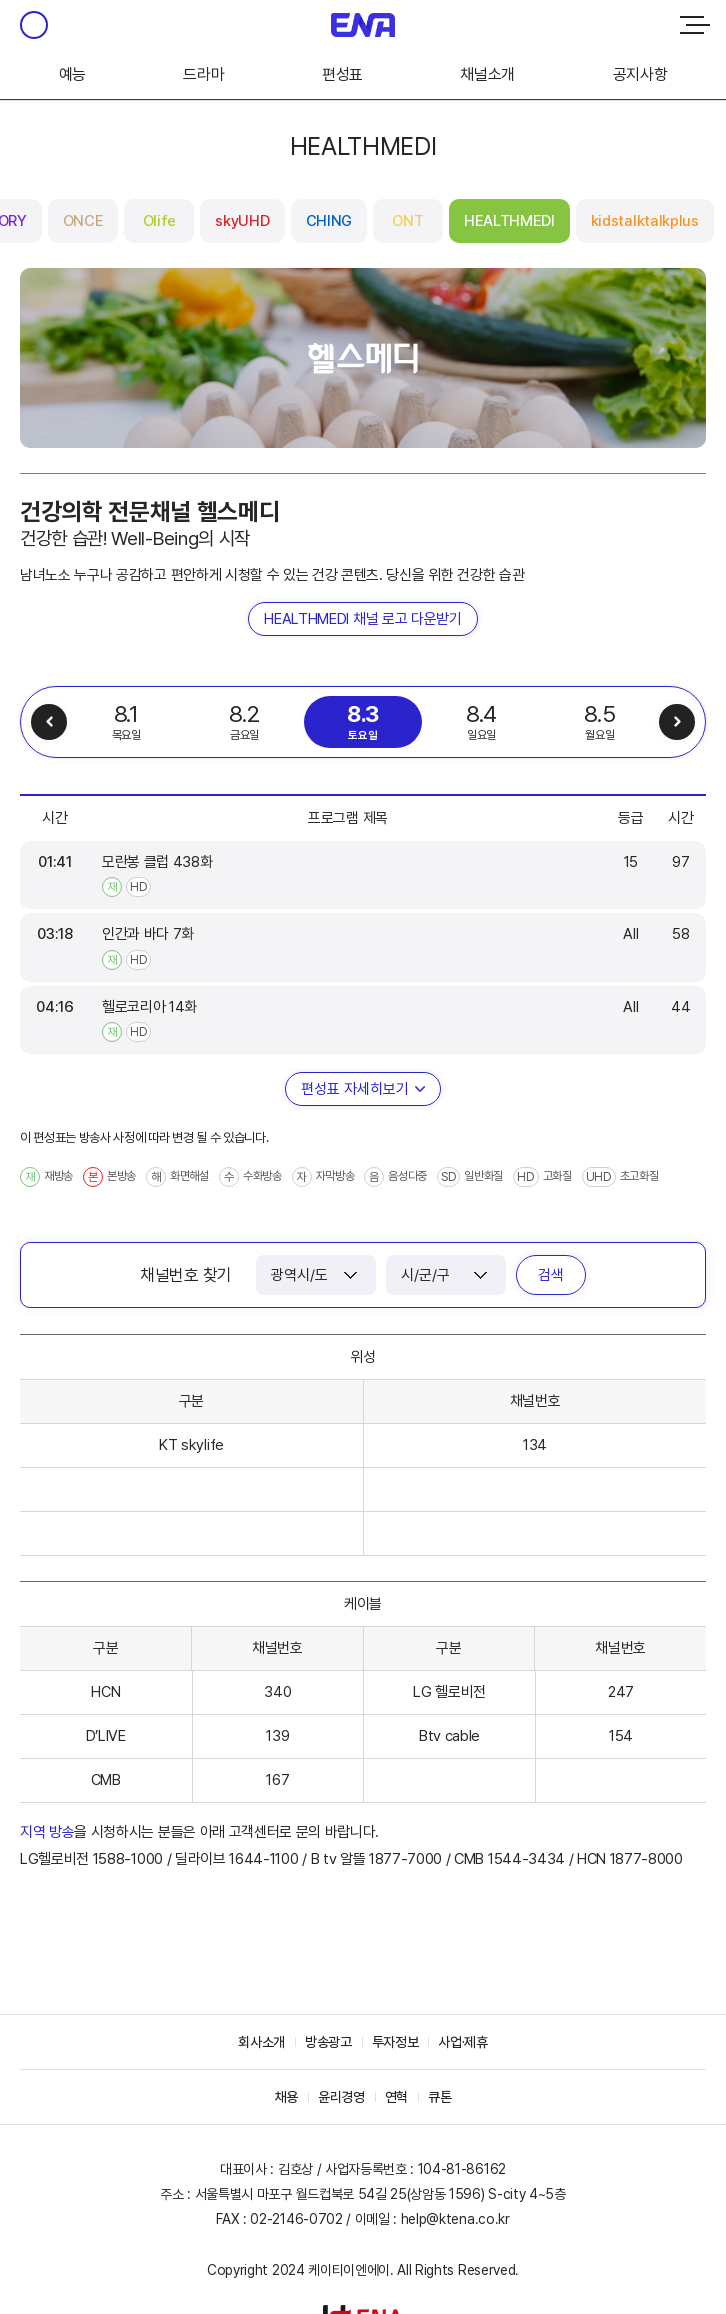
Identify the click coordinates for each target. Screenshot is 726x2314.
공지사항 (640, 74)
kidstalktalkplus (645, 221)
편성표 (342, 74)
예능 (72, 74)
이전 (49, 722)
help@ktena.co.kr (455, 2219)
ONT (407, 221)
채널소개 (487, 74)
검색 (551, 1275)
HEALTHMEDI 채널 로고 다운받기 (362, 619)
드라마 (203, 74)
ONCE (83, 221)
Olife (159, 221)
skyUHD (242, 221)
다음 (677, 722)
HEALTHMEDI (509, 221)
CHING (329, 221)
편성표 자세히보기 (355, 1089)
